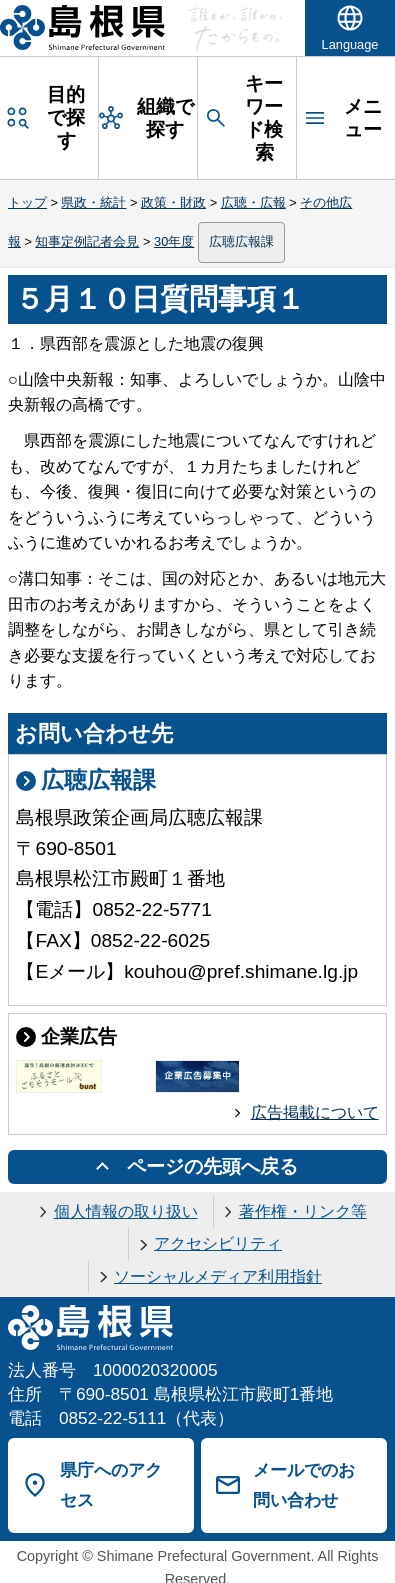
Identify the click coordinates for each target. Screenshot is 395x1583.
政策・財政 (173, 202)
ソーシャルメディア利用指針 (218, 1276)
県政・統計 (93, 202)
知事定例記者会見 (87, 241)
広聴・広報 (253, 202)
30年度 (174, 241)
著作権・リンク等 (303, 1211)
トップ (27, 202)
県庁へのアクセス (111, 1485)
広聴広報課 (241, 241)
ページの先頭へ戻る (212, 1166)
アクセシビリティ (218, 1243)
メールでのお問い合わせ (304, 1485)
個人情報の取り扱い (126, 1211)
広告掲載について (315, 1112)
